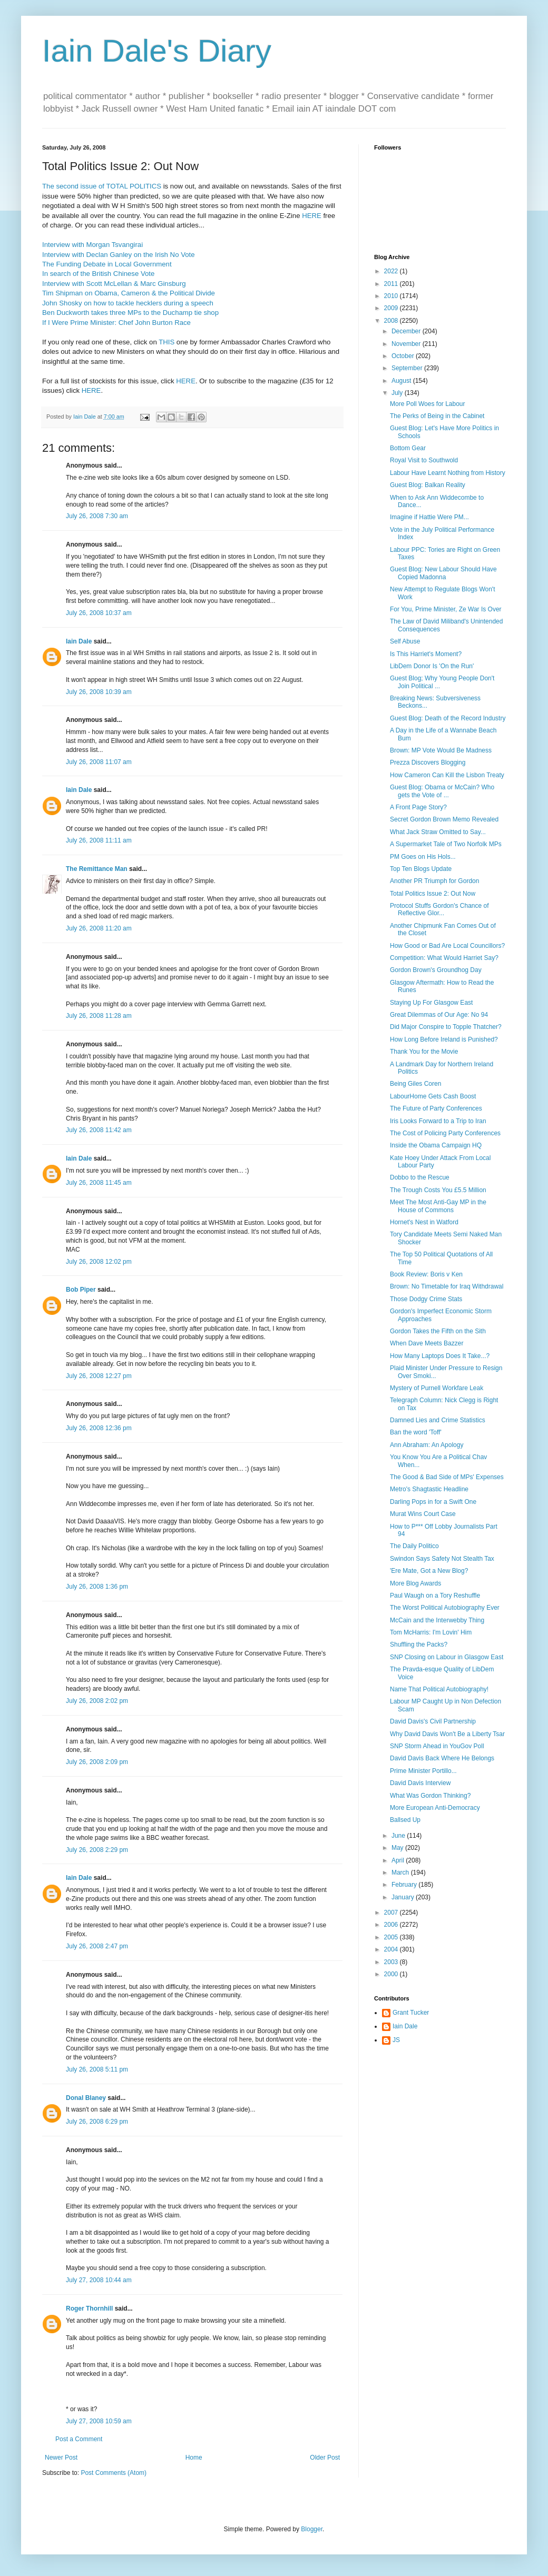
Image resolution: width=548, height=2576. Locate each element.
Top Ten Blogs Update (421, 869)
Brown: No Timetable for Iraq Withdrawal (446, 1286)
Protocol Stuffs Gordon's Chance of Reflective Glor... (439, 909)
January (404, 1897)
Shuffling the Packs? (418, 1644)
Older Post (325, 2457)
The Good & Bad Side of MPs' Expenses (447, 1477)
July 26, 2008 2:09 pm (97, 1762)
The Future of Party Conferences (436, 1108)
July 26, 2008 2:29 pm (97, 1850)
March (401, 1872)
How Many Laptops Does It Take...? (440, 1356)
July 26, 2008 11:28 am (99, 1015)
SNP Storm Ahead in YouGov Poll (437, 1746)
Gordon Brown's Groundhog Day (436, 970)
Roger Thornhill (89, 2308)
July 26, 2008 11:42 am (99, 1130)
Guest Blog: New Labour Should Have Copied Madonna (443, 573)
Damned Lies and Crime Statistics (437, 1420)
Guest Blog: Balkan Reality (427, 485)
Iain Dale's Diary (156, 50)
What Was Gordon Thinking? (430, 1795)
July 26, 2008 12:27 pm (99, 1376)
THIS (166, 342)
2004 (392, 1949)
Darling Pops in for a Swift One (433, 1501)
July (398, 393)
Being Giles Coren (415, 1083)
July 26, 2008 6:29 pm (97, 2121)
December (407, 331)
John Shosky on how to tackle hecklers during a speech (127, 303)
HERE (311, 216)
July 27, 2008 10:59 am (99, 2421)
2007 (392, 1912)
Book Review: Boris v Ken (426, 1274)
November (407, 344)
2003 (392, 1962)
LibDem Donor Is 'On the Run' (432, 666)
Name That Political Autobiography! (439, 1689)
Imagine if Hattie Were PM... (429, 517)
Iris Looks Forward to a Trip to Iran (438, 1121)
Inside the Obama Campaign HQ (436, 1145)
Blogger (311, 2529)
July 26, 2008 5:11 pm (97, 2069)
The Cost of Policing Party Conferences (445, 1133)
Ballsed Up (405, 1820)
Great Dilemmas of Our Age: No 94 (439, 1014)
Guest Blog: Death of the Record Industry (447, 718)
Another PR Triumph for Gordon (434, 881)
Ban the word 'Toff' (416, 1432)
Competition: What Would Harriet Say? (444, 958)
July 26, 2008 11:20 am (99, 928)
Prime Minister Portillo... (423, 1771)
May (398, 1847)
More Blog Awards (415, 1583)
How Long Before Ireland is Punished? (444, 1039)
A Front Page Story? (418, 807)
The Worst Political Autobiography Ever (445, 1607)
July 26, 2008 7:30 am (97, 516)
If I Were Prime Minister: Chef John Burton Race (116, 322)
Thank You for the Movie (424, 1051)
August (402, 380)
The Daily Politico (414, 1546)
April (399, 1860)
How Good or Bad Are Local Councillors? (447, 945)
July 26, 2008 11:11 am (99, 840)
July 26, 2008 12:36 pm (99, 1428)
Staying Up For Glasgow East (431, 1002)
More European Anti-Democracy (435, 1807)
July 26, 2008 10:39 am (99, 692)
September (408, 368)
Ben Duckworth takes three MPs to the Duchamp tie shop (130, 312)
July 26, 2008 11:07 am (99, 762)
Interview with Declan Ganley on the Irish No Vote (118, 255)
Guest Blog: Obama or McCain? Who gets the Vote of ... (442, 791)
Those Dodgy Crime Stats (426, 1299)
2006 (392, 1924)
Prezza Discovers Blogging (427, 762)
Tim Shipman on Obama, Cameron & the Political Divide (128, 293)
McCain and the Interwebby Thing (437, 1620)
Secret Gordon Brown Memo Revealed (444, 819)
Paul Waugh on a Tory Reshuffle (435, 1595)
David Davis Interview (420, 1783)
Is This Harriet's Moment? (426, 654)
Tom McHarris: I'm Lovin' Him (431, 1632)
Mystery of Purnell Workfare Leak (436, 1388)
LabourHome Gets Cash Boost (433, 1096)
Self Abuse (405, 641)
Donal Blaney (86, 2098)
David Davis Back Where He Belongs (442, 1758)
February (405, 1884)
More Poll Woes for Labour (427, 404)
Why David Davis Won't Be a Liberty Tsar (447, 1734)
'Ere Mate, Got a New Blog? (429, 1570)
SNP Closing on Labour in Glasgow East (446, 1657)
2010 (392, 296)
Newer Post (61, 2457)
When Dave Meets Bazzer (426, 1343)
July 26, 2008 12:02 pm (99, 1261)
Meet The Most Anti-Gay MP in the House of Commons (438, 1205)
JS (396, 2040)
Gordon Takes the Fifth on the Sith (438, 1331)
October (404, 356)
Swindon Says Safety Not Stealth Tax (442, 1558)
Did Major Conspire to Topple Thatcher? (446, 1027)
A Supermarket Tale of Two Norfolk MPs (446, 844)
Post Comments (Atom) (113, 2472)
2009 (392, 308)
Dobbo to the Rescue (419, 1177)
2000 (392, 1974)
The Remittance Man (97, 869)
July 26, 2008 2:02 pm (97, 1701)
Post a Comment (78, 2439)
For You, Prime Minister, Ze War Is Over (446, 609)
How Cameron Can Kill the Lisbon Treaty (447, 775)
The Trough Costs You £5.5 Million (438, 1190)
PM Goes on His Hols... (423, 856)
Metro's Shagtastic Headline (429, 1489)
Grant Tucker (411, 2012)
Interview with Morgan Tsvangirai (92, 245)
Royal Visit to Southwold (424, 460)
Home (193, 2457)
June (399, 1835)
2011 (392, 284)
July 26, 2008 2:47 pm (97, 1946)
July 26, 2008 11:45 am (99, 1182)
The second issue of (74, 186)
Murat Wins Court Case (423, 1514)
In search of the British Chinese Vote (98, 274)
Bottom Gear (408, 448)
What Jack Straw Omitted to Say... (438, 832)
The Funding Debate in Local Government (107, 264)
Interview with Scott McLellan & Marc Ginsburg (114, 284)
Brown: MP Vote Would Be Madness (441, 750)
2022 (392, 271)
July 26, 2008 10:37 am (99, 613)
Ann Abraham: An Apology (426, 1445)
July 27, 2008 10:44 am (99, 2280)
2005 (392, 1937)
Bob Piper (81, 1289)
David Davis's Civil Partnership (433, 1721)
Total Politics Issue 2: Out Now (432, 893)
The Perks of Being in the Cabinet (437, 416)
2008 (392, 320)
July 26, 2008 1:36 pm (97, 1586)
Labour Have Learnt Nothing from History (447, 473)
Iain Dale (79, 641)
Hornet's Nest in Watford (424, 1222)
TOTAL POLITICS (133, 186)
